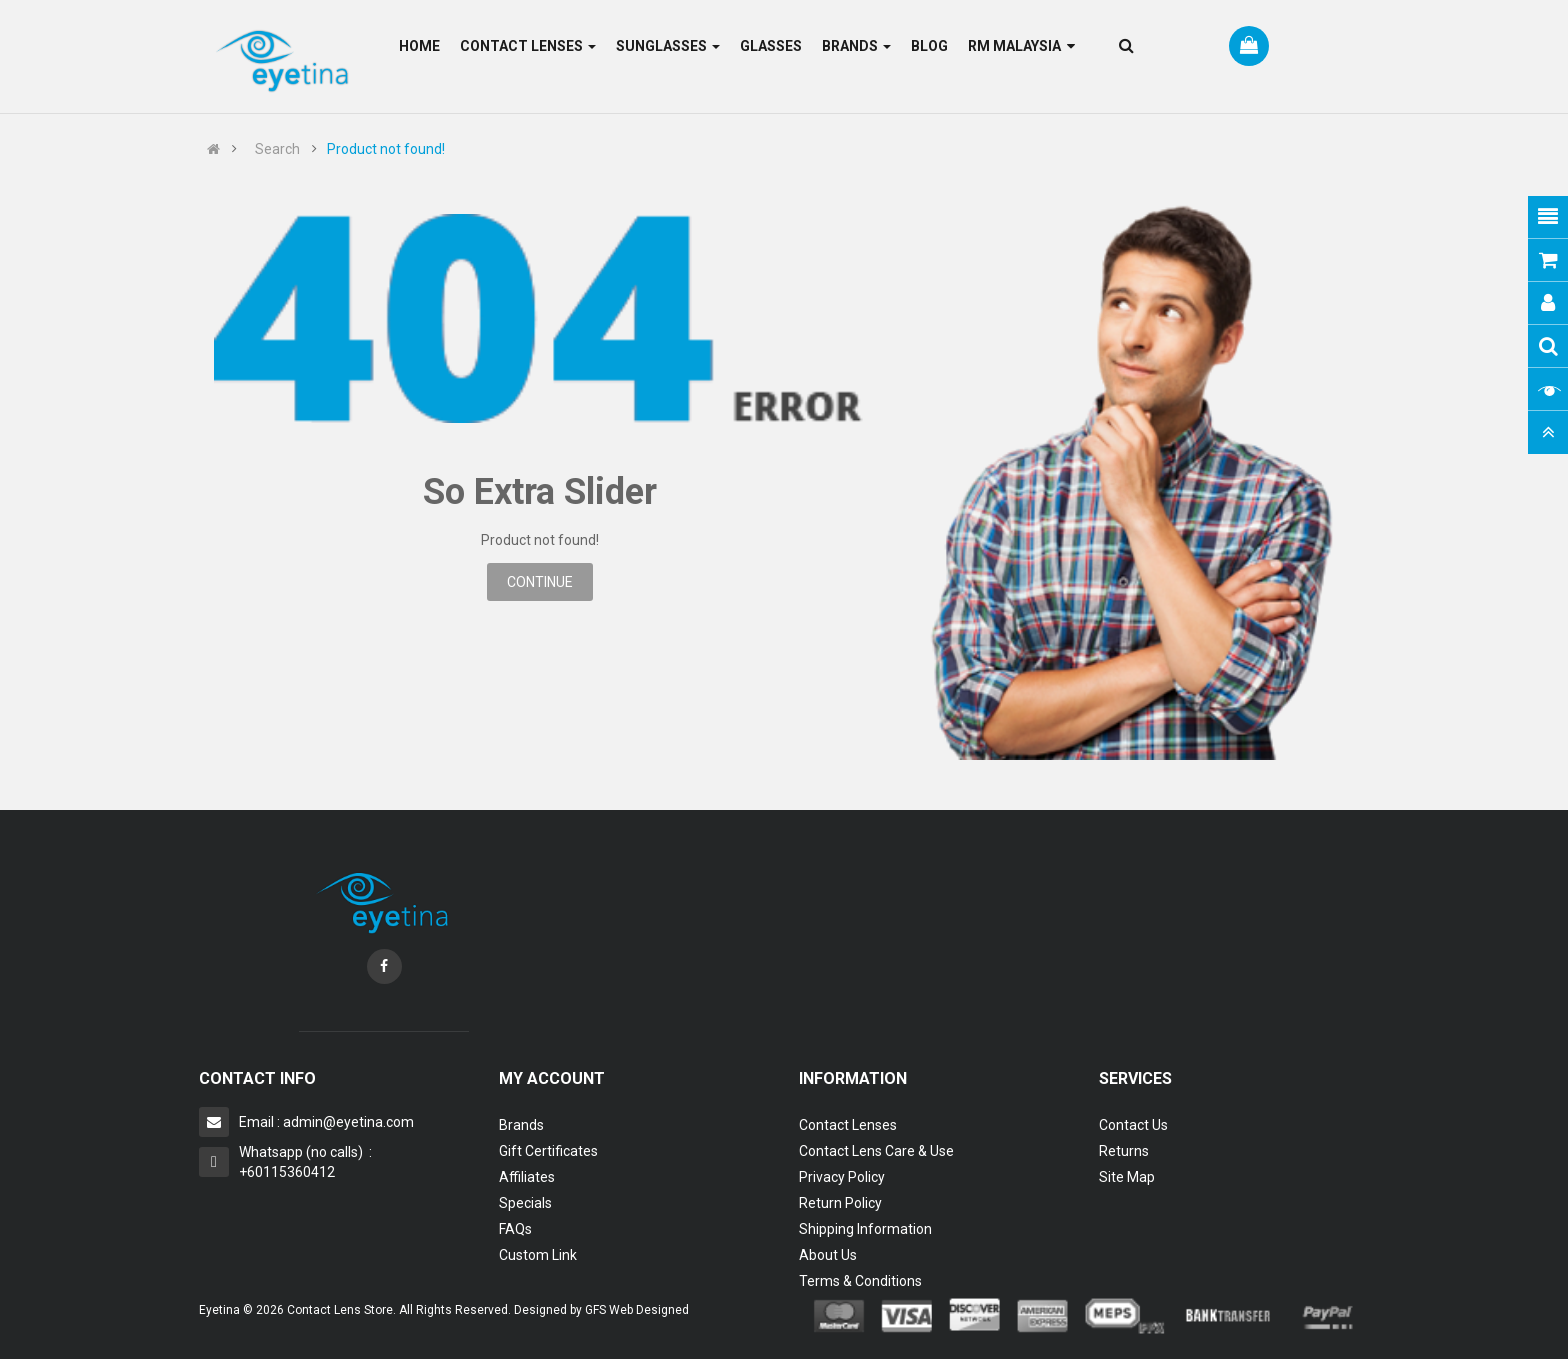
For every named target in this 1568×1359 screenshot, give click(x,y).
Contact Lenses (848, 1125)
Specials (525, 1203)
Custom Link (538, 1255)
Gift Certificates (548, 1151)
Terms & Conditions (860, 1281)
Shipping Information (865, 1229)
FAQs (515, 1229)
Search (277, 149)
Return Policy (840, 1203)
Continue (540, 582)
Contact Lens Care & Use (876, 1151)
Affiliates (527, 1177)
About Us (828, 1255)
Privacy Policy (842, 1177)
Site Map (1127, 1177)
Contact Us (1133, 1125)
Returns (1124, 1151)
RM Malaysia (1021, 46)
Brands (521, 1125)
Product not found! (386, 149)
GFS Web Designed (637, 1310)
